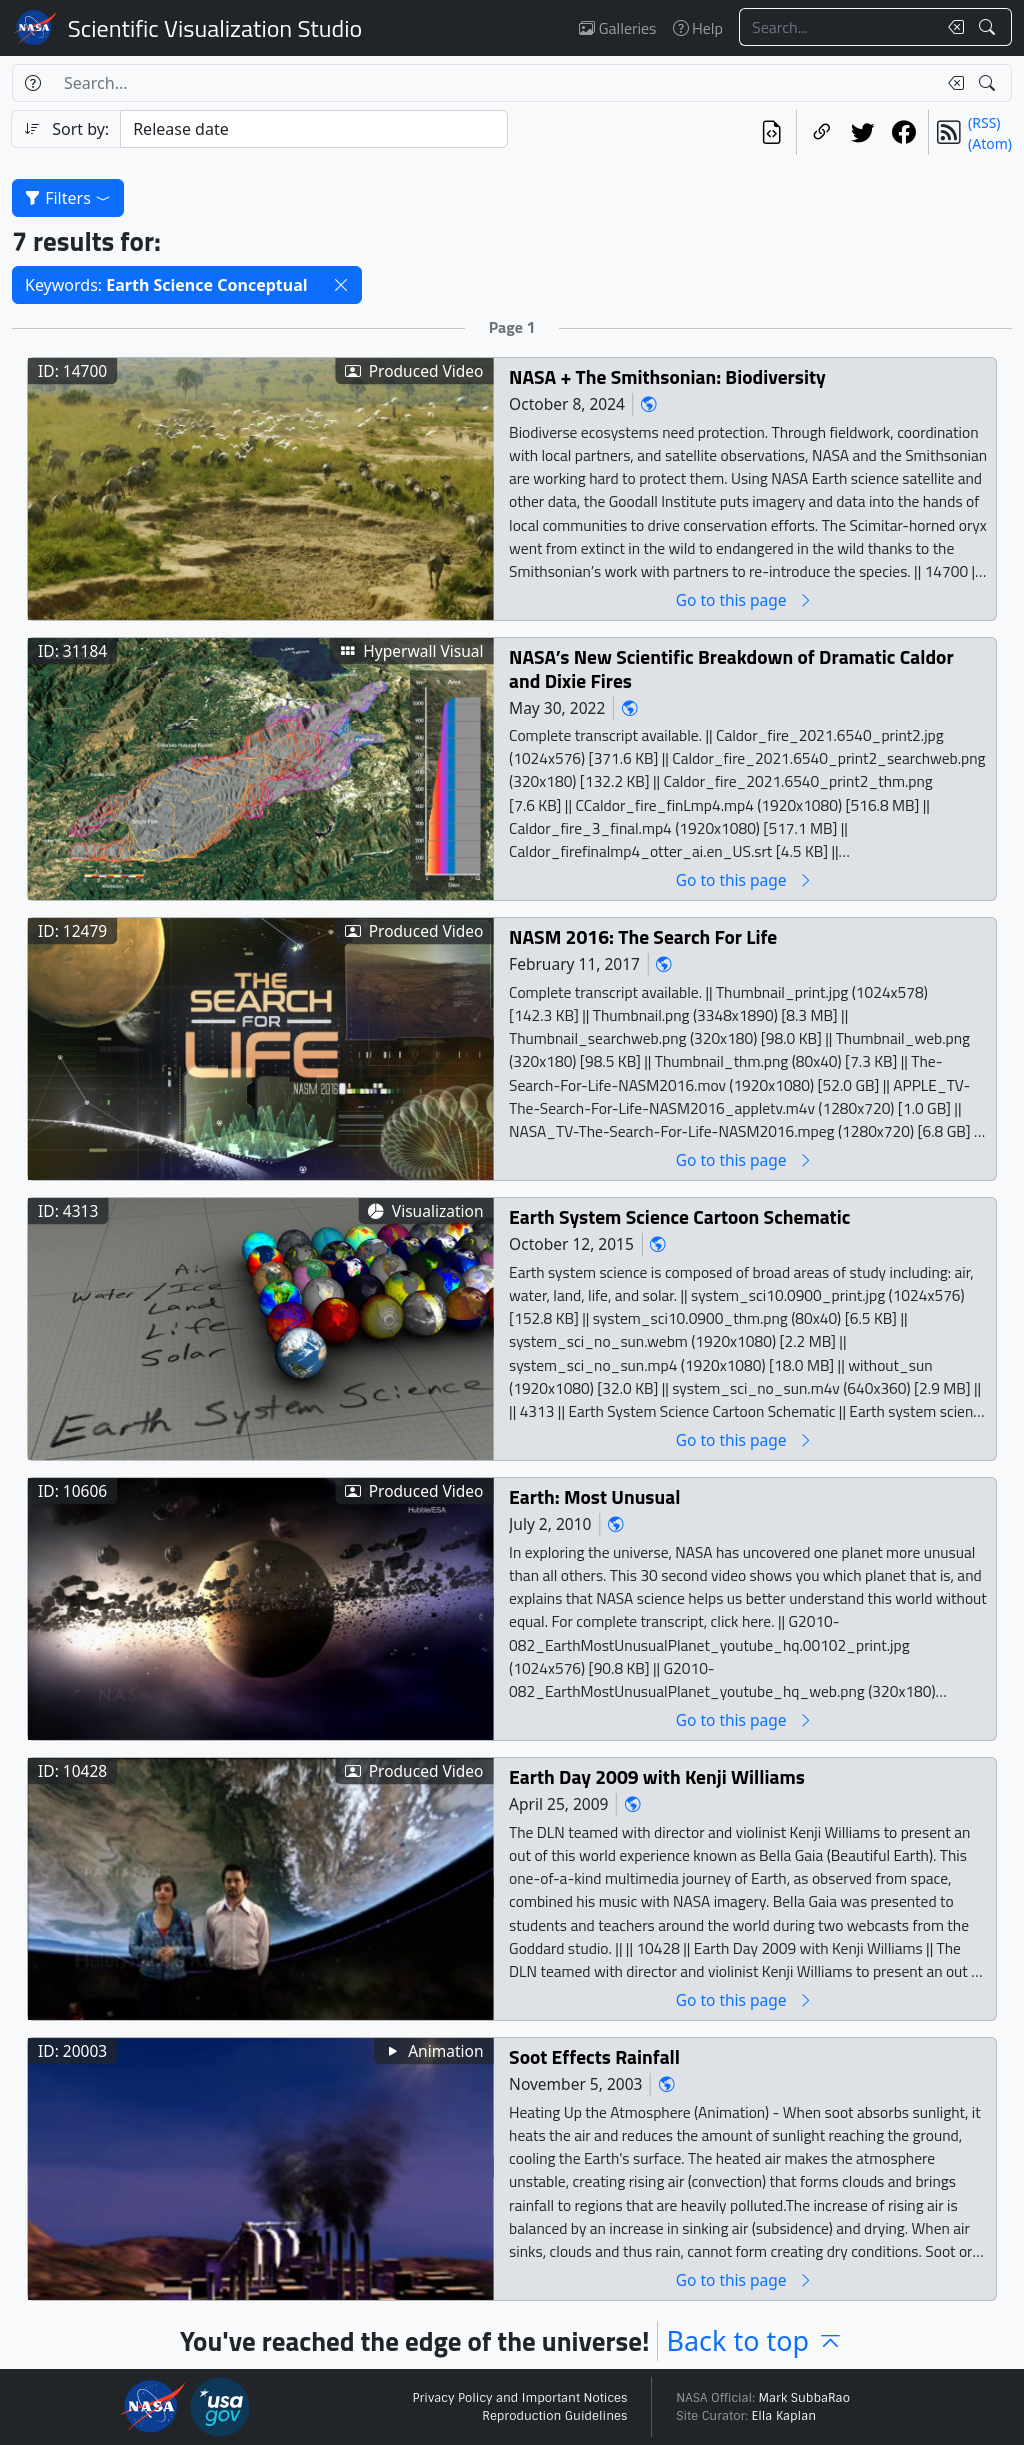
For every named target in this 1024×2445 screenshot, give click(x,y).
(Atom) (990, 143)
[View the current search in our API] (771, 132)
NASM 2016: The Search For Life (643, 936)
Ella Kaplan (784, 2416)
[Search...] (838, 27)
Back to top (755, 2340)
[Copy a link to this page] (821, 132)
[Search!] (989, 27)
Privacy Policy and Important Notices (519, 2398)
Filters (68, 198)
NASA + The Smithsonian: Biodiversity (667, 376)
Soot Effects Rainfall (594, 2056)
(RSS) (984, 122)
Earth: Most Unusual (594, 1496)
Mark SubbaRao (804, 2398)
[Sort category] (314, 129)
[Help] (32, 83)
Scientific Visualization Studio (215, 28)
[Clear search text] (952, 27)
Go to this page (745, 599)
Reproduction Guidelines (554, 2416)
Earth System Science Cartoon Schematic (679, 1216)
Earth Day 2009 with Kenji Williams (657, 1776)
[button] (341, 285)
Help (698, 28)
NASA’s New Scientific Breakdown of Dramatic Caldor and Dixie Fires (731, 668)
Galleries (617, 28)
